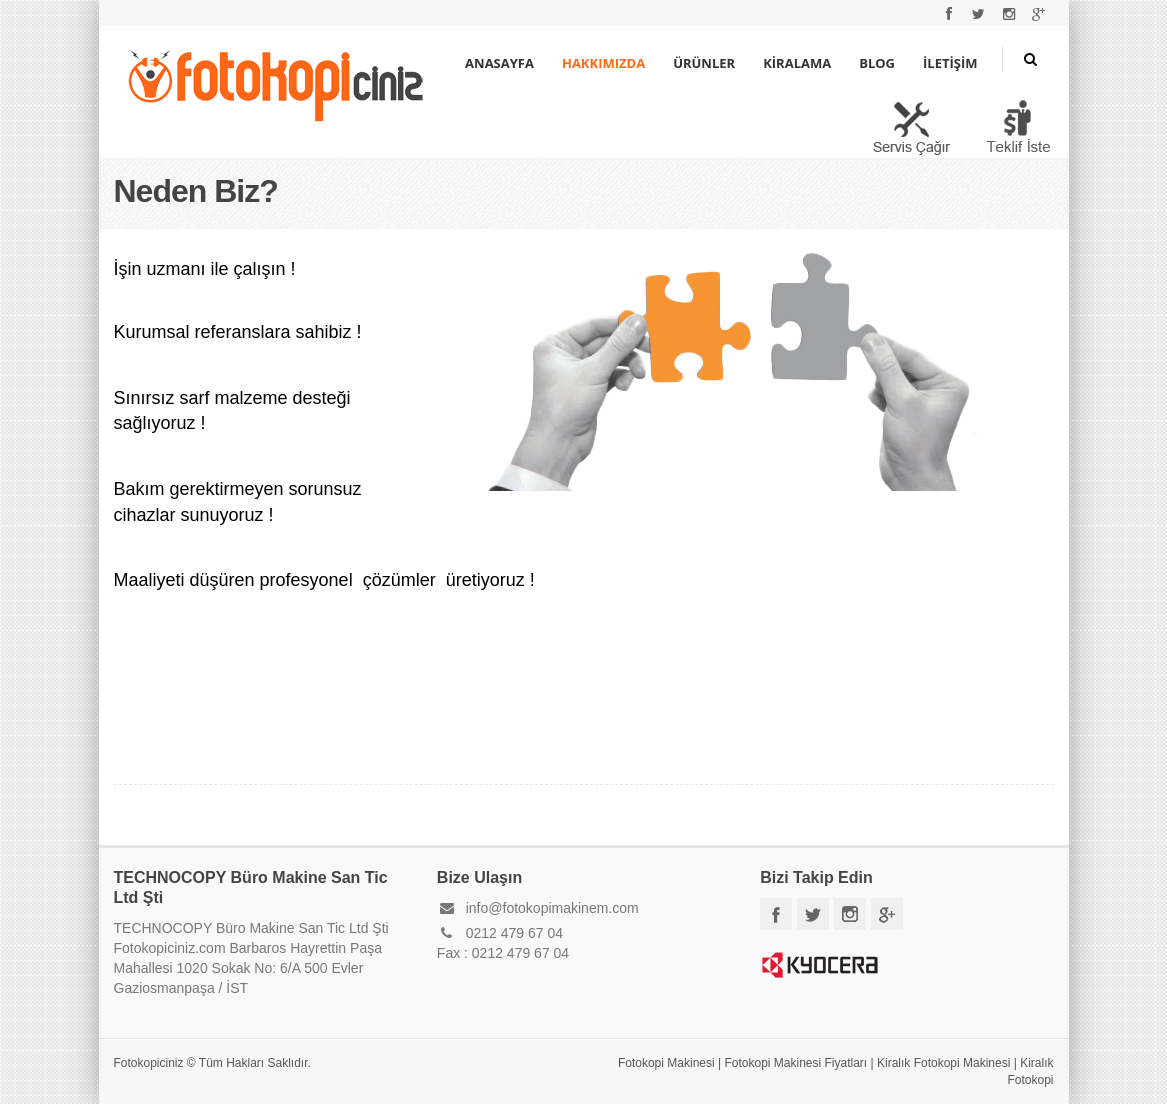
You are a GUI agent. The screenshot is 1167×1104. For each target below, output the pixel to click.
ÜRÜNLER (704, 63)
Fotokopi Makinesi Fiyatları (795, 1063)
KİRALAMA (797, 63)
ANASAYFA (499, 63)
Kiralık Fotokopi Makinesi (943, 1063)
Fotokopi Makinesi (666, 1063)
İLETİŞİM (950, 63)
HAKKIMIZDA (603, 63)
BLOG (877, 63)
